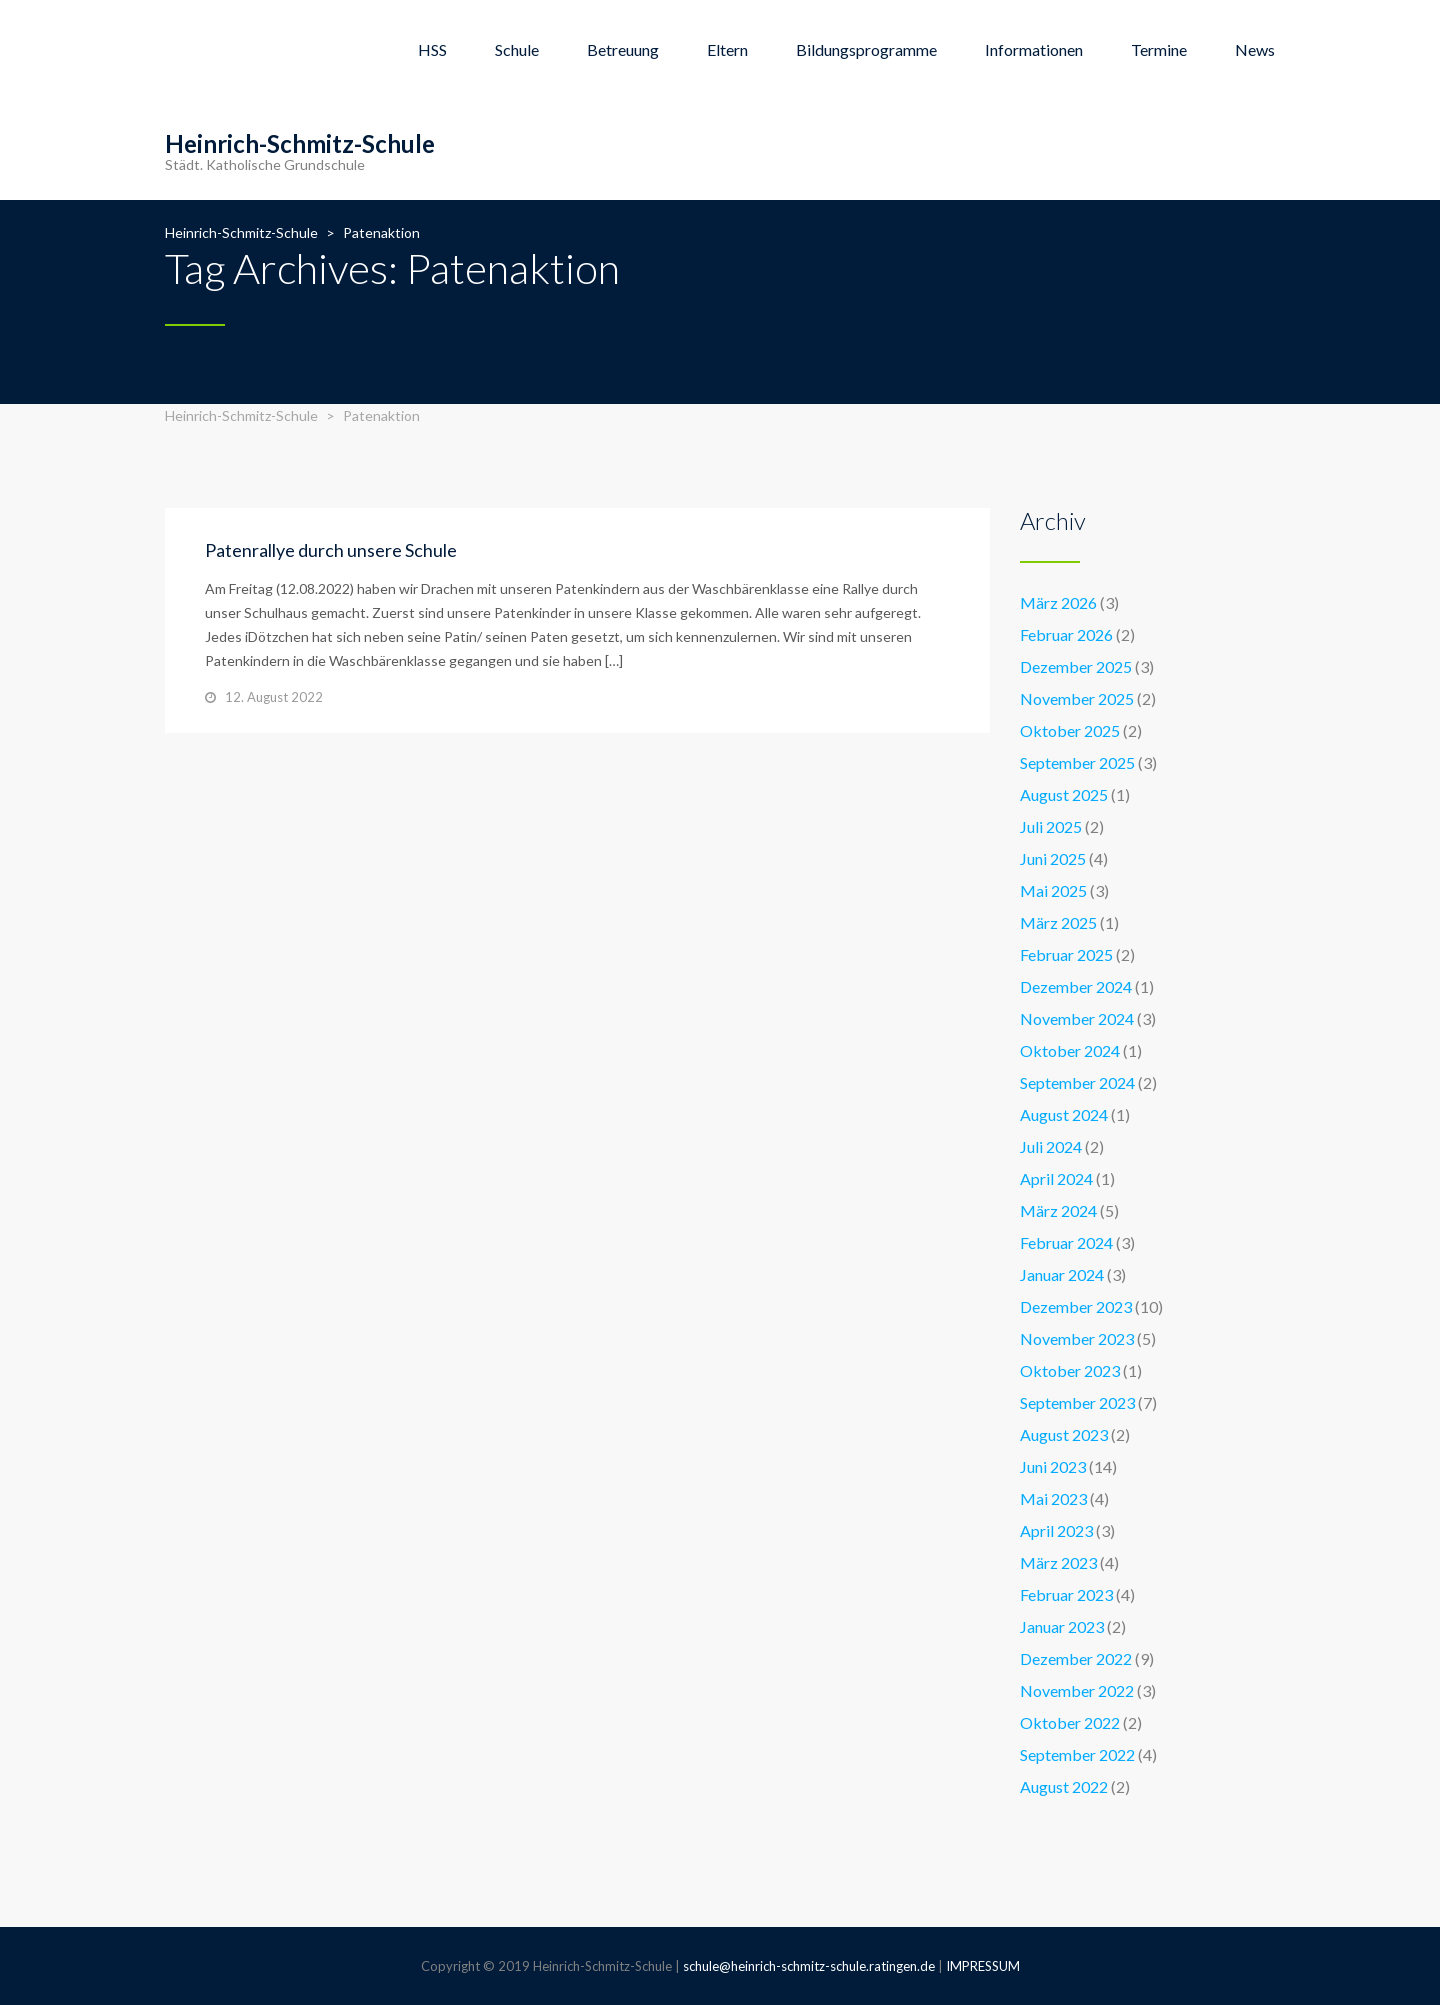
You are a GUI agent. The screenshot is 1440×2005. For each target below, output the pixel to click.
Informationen (1034, 49)
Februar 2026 (1066, 634)
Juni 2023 (1053, 1466)
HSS (432, 49)
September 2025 (1077, 762)
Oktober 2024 (1070, 1050)
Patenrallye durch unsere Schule (331, 550)
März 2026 (1058, 602)
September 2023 (1077, 1402)
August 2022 (1064, 1786)
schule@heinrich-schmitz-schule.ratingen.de (809, 1966)
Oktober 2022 (1070, 1722)
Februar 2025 (1066, 954)
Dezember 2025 (1076, 666)
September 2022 (1077, 1754)
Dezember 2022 (1076, 1658)
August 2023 (1064, 1434)
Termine (1159, 49)
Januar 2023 (1062, 1626)
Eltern (727, 49)
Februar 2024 (1066, 1242)
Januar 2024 (1062, 1274)
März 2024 (1058, 1210)
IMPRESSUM (983, 1966)
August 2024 (1064, 1114)
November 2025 (1077, 698)
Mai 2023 (1053, 1498)
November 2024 (1077, 1018)
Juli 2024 (1051, 1146)
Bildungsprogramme (866, 49)
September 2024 (1077, 1082)
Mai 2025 (1053, 890)
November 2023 (1077, 1338)
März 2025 (1058, 922)
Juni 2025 (1053, 858)
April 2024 (1056, 1178)
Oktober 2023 (1070, 1370)
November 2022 (1077, 1690)
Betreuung (623, 49)
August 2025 (1064, 794)
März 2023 (1058, 1562)
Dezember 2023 (1076, 1306)
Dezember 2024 (1076, 986)
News (1255, 49)
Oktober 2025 (1070, 730)
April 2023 (1056, 1530)
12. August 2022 (274, 697)
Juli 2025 (1051, 826)
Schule (517, 49)
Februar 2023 (1066, 1594)
